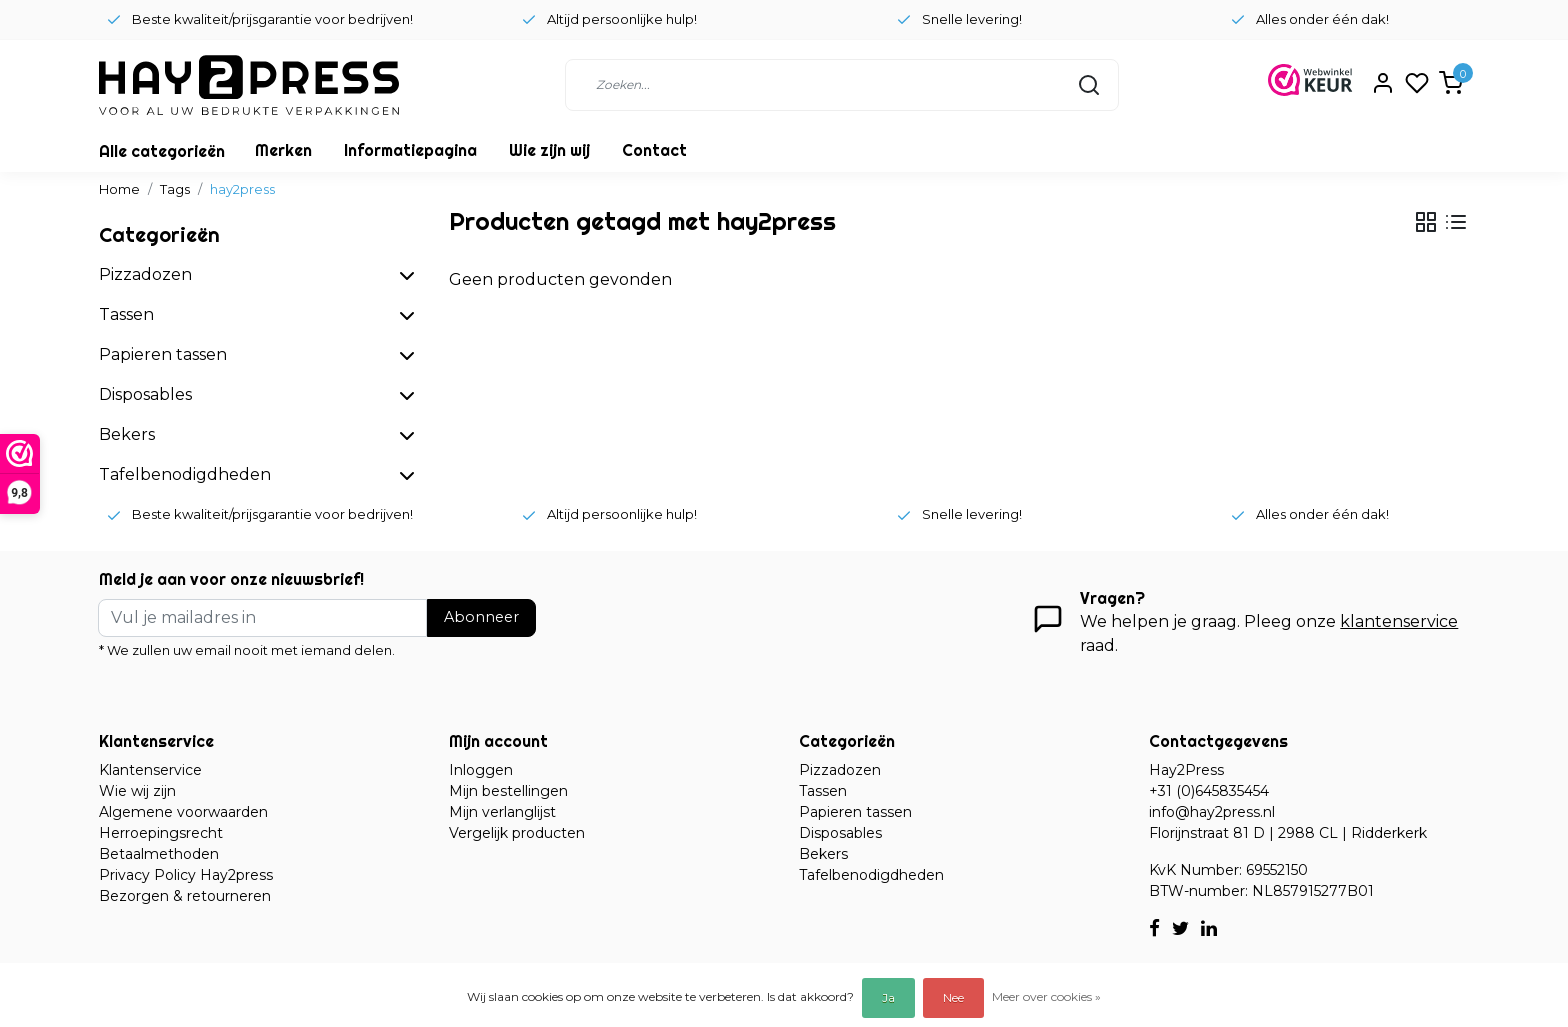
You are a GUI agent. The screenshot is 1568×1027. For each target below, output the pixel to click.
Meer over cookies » (1046, 996)
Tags (175, 189)
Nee (953, 997)
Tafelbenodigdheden (871, 875)
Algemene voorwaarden (183, 812)
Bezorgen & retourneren (185, 896)
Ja (888, 997)
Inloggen (481, 770)
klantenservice (1399, 621)
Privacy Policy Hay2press (186, 875)
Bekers (823, 854)
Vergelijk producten (517, 833)
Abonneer (481, 617)
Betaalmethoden (159, 854)
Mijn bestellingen (508, 791)
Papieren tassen (855, 812)
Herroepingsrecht (161, 833)
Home (119, 189)
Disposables (840, 833)
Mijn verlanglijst (502, 812)
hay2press (242, 189)
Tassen (823, 791)
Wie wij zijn (137, 791)
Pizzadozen (840, 770)
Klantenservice (150, 770)
